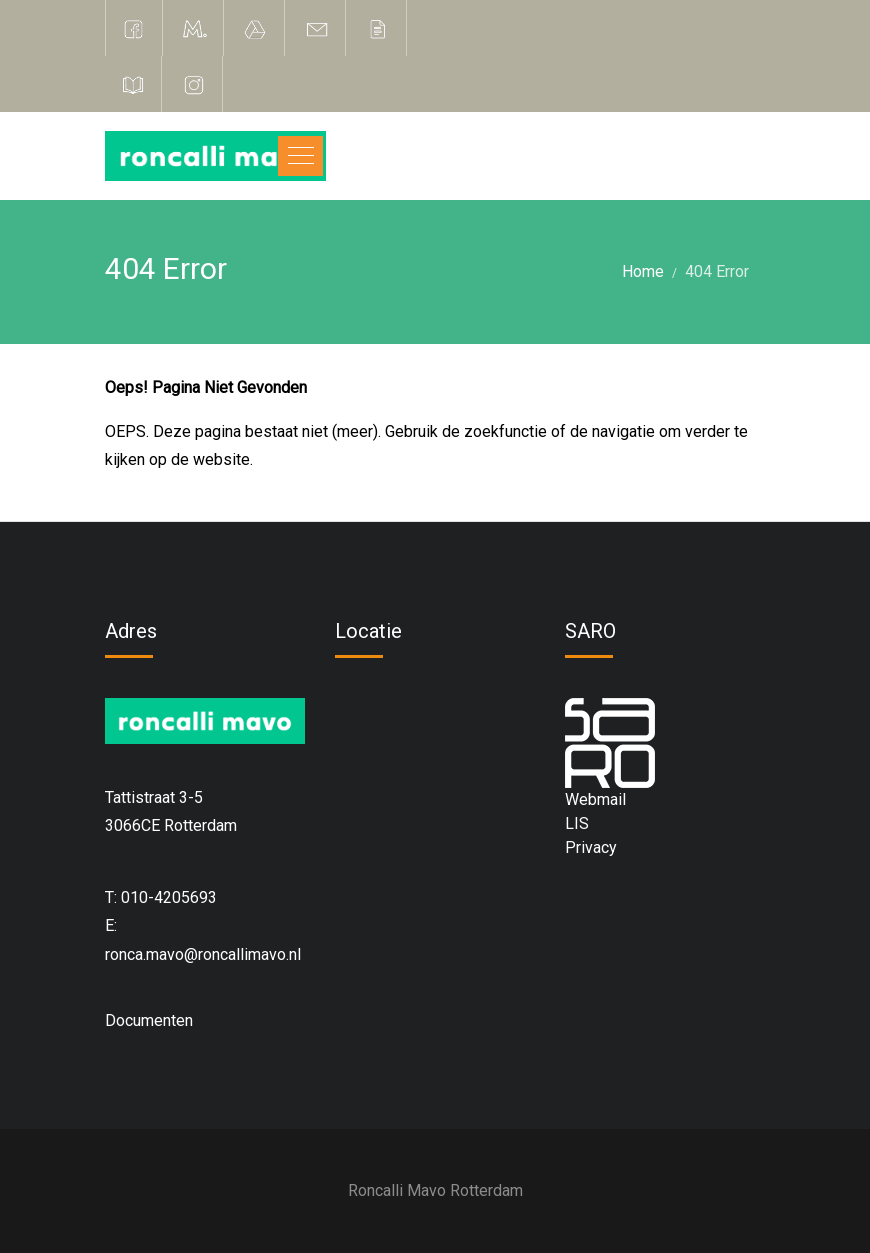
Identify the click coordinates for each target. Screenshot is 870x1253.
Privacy (591, 847)
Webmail (595, 799)
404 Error (717, 271)
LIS (577, 823)
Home (643, 271)
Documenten (149, 1020)
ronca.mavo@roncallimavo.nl (203, 954)
